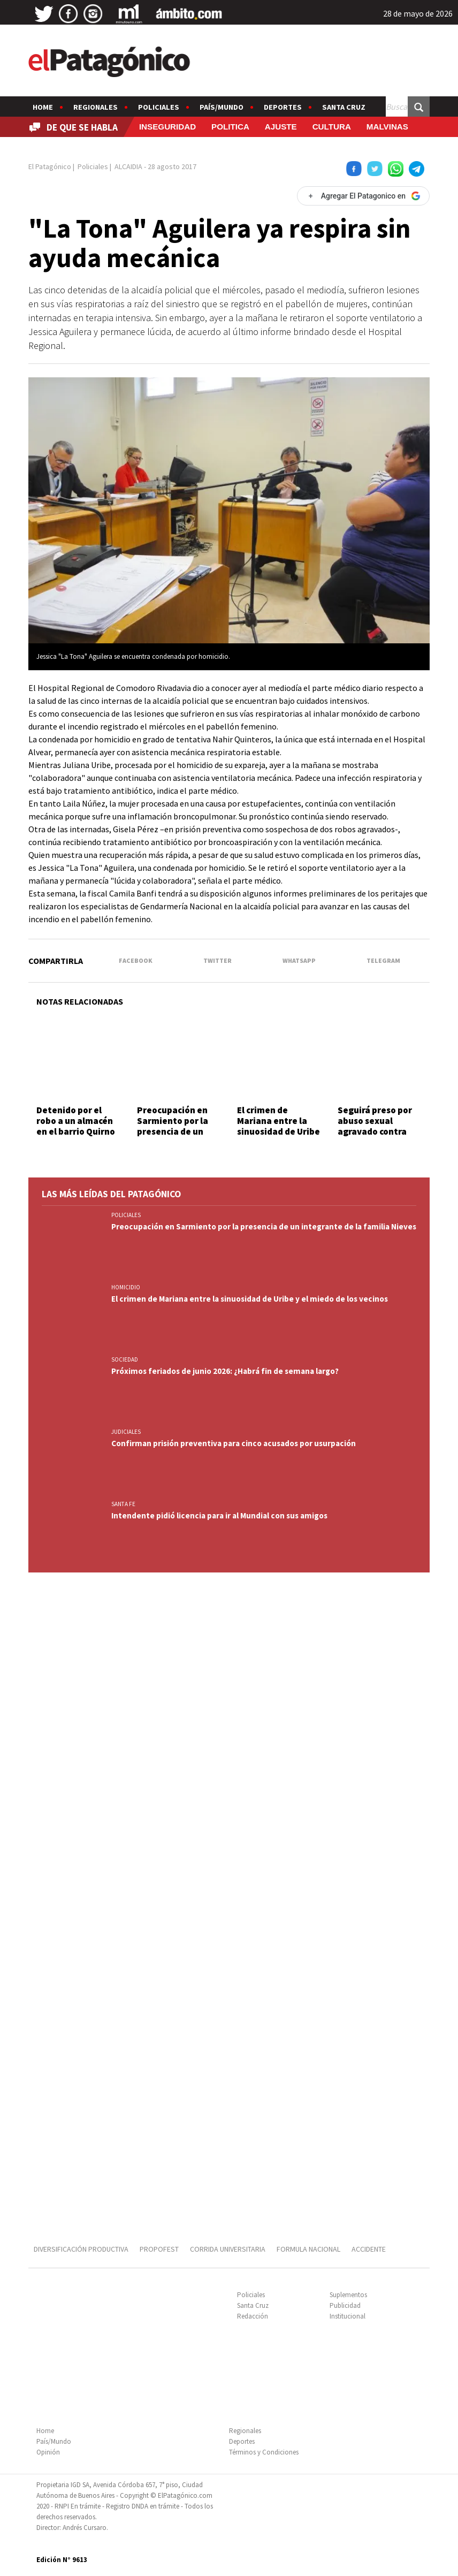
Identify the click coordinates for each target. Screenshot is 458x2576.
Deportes (283, 107)
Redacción (252, 2316)
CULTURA (331, 126)
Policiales (158, 107)
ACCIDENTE (369, 2249)
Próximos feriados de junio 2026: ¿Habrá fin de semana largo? (225, 1371)
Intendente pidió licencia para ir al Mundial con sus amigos (219, 1515)
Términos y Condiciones (264, 2452)
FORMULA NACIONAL (308, 2249)
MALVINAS (387, 126)
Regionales (95, 107)
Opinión (48, 2452)
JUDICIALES (126, 1431)
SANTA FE (123, 1504)
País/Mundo (221, 107)
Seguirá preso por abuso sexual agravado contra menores (375, 1126)
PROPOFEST (159, 2249)
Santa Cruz (343, 107)
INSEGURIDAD (167, 126)
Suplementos (348, 2294)
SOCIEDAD (124, 1359)
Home (43, 107)
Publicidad (345, 2305)
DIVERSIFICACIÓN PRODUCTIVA (81, 2249)
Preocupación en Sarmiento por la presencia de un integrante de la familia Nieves (172, 1132)
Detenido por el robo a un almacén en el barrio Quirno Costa (75, 1126)
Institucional (347, 2316)
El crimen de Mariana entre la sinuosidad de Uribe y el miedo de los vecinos (278, 1132)
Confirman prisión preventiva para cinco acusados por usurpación (233, 1443)
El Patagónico (49, 166)
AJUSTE (281, 126)
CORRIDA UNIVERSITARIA (227, 2249)
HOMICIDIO (125, 1287)
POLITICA (230, 126)
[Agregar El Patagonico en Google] (363, 196)
